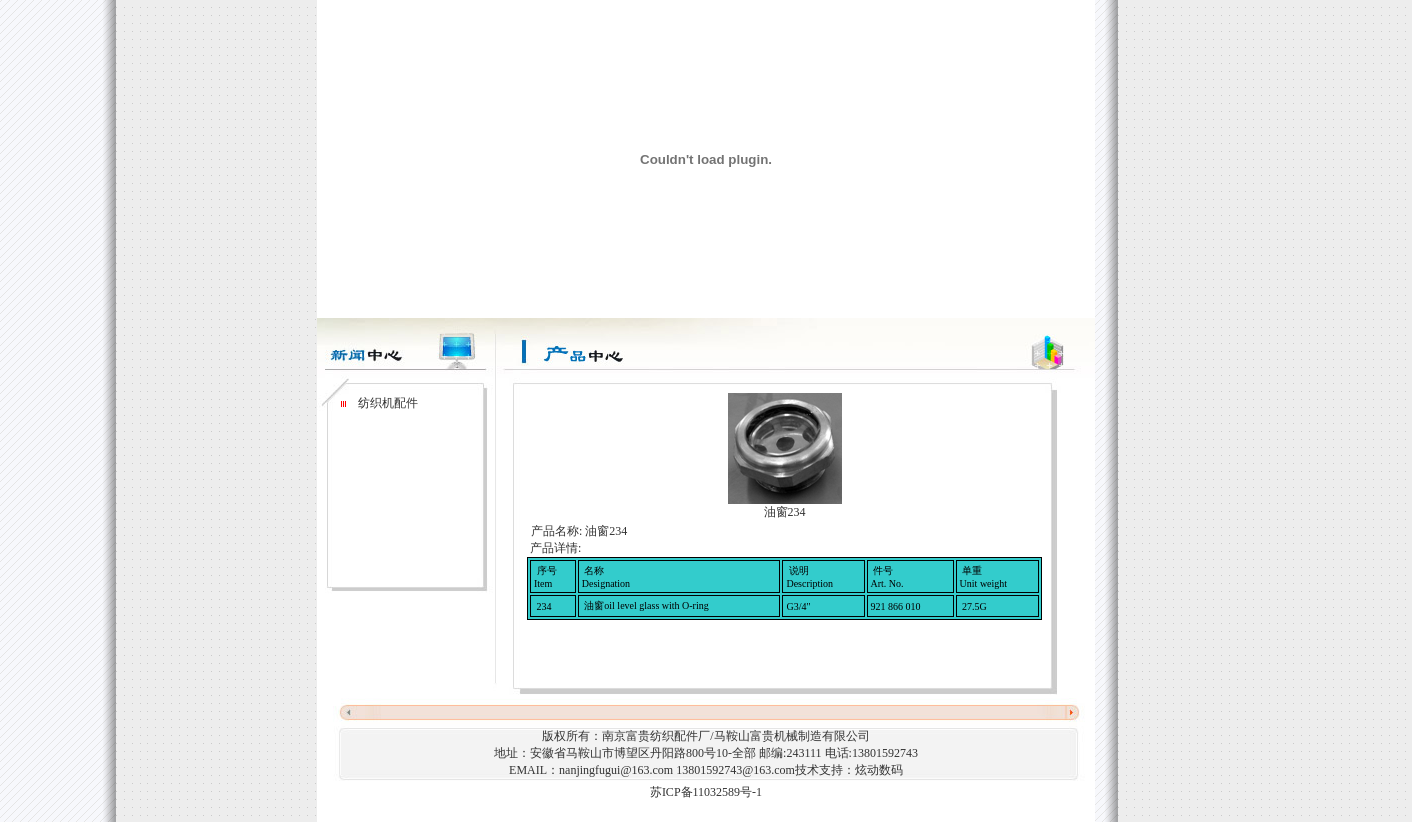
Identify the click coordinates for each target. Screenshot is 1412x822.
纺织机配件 (386, 403)
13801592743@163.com (735, 770)
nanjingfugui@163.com (616, 770)
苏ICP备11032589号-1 (706, 792)
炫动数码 (879, 770)
